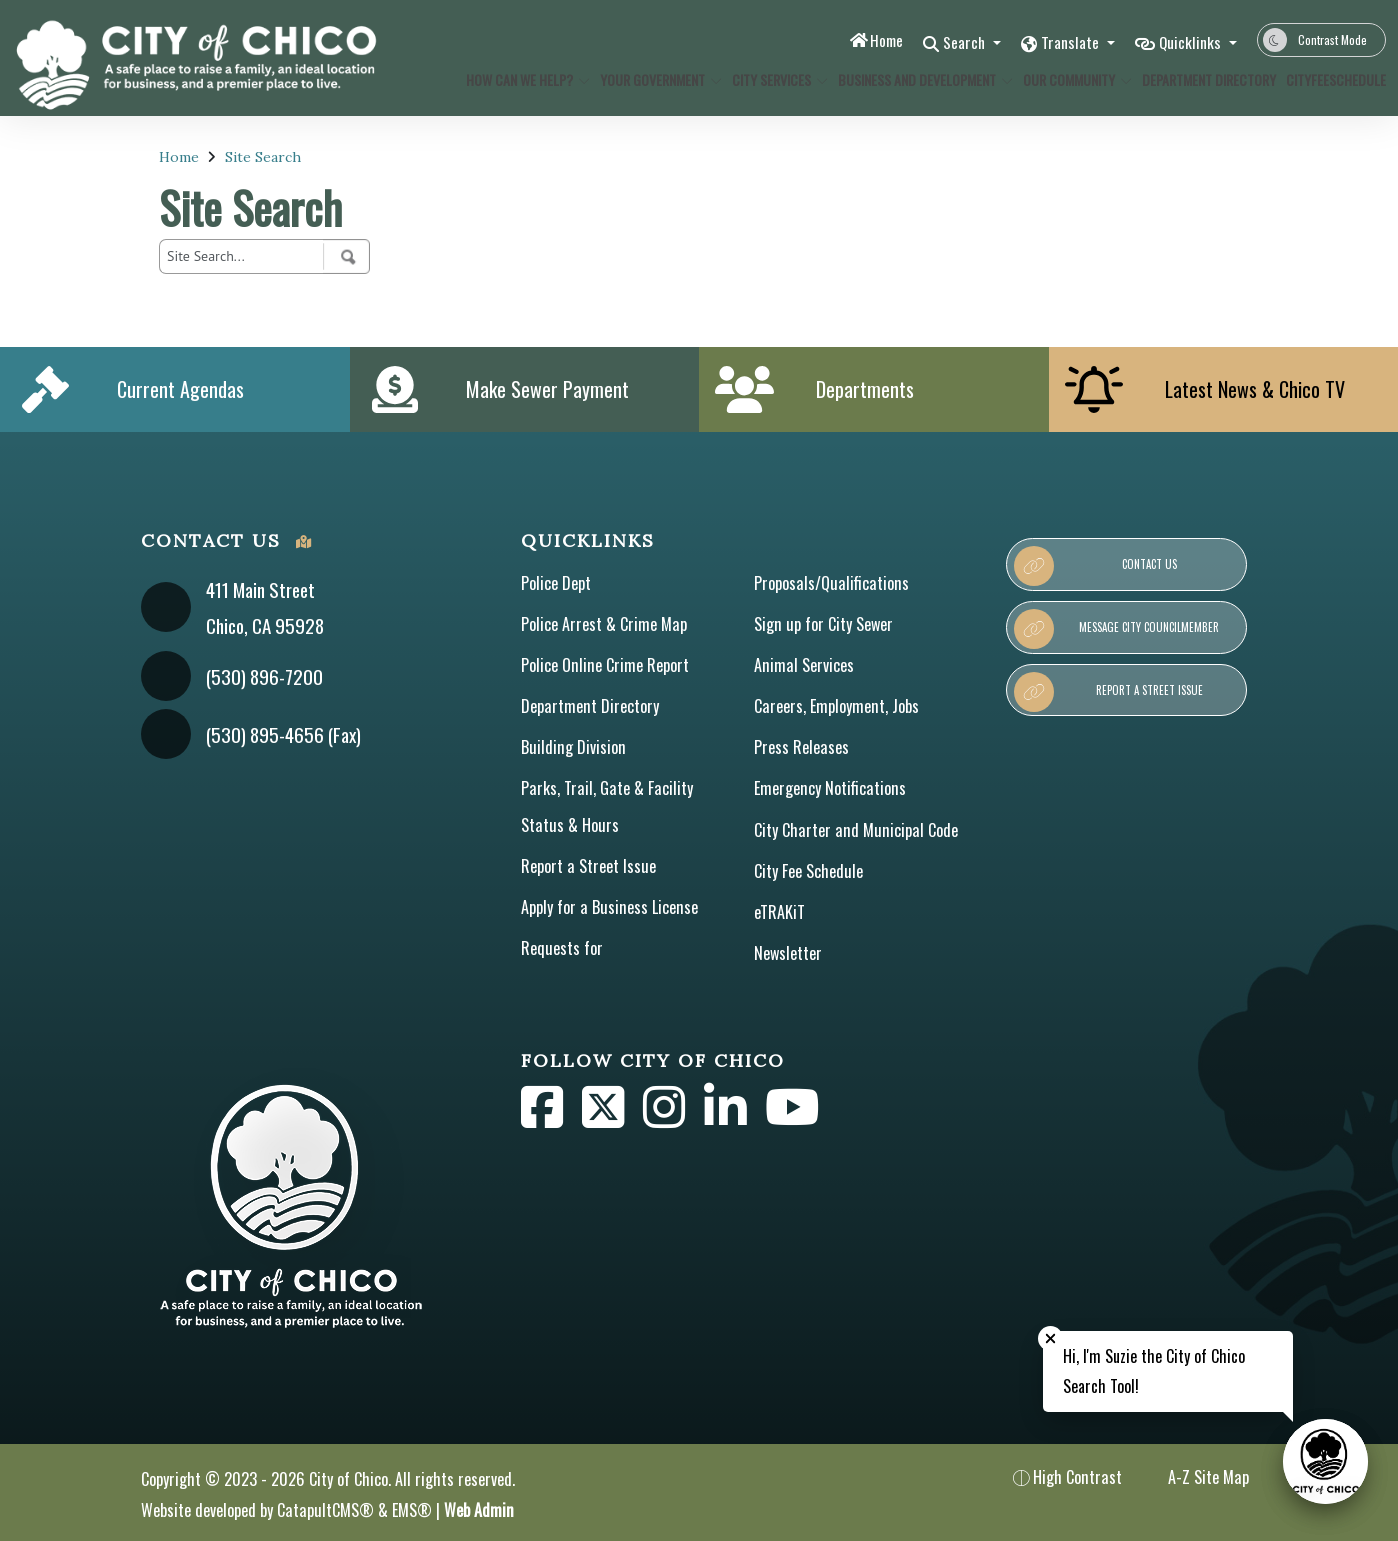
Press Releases (801, 747)
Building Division (573, 747)
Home (859, 39)
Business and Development (916, 79)
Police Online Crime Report (605, 665)
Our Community (1071, 79)
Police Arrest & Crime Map (604, 624)
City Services (774, 79)
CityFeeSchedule (1330, 79)
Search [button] (944, 41)
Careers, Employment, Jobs (836, 706)
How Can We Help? (521, 79)
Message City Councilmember (1116, 629)
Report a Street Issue (588, 866)
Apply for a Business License (609, 907)
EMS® (412, 1510)
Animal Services (804, 665)
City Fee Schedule (808, 871)
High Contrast (1077, 1477)
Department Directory (1202, 79)
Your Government (654, 79)
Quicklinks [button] (1187, 41)
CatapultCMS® (325, 1510)
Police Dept (556, 583)
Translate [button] (1058, 41)
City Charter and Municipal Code (856, 830)
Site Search (263, 157)
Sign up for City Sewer (823, 624)
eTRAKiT (779, 912)
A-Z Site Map (1195, 1477)
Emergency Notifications (830, 788)
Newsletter (788, 953)
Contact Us (1095, 566)
